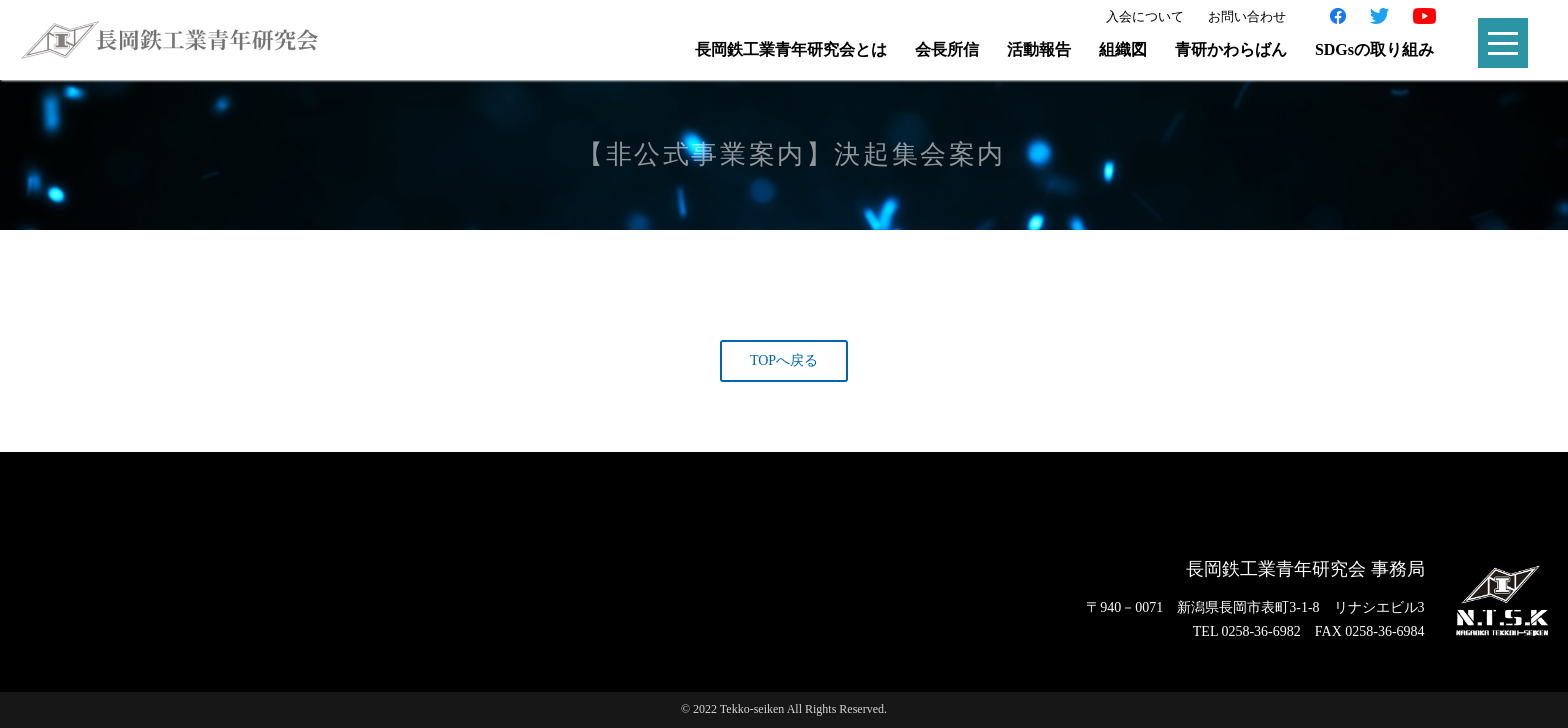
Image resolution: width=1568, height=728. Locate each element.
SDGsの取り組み (1374, 49)
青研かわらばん (1231, 49)
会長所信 (947, 49)
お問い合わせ (1247, 16)
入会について (1145, 16)
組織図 (1123, 49)
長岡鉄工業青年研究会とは (791, 49)
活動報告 (1039, 49)
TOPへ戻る (784, 360)
